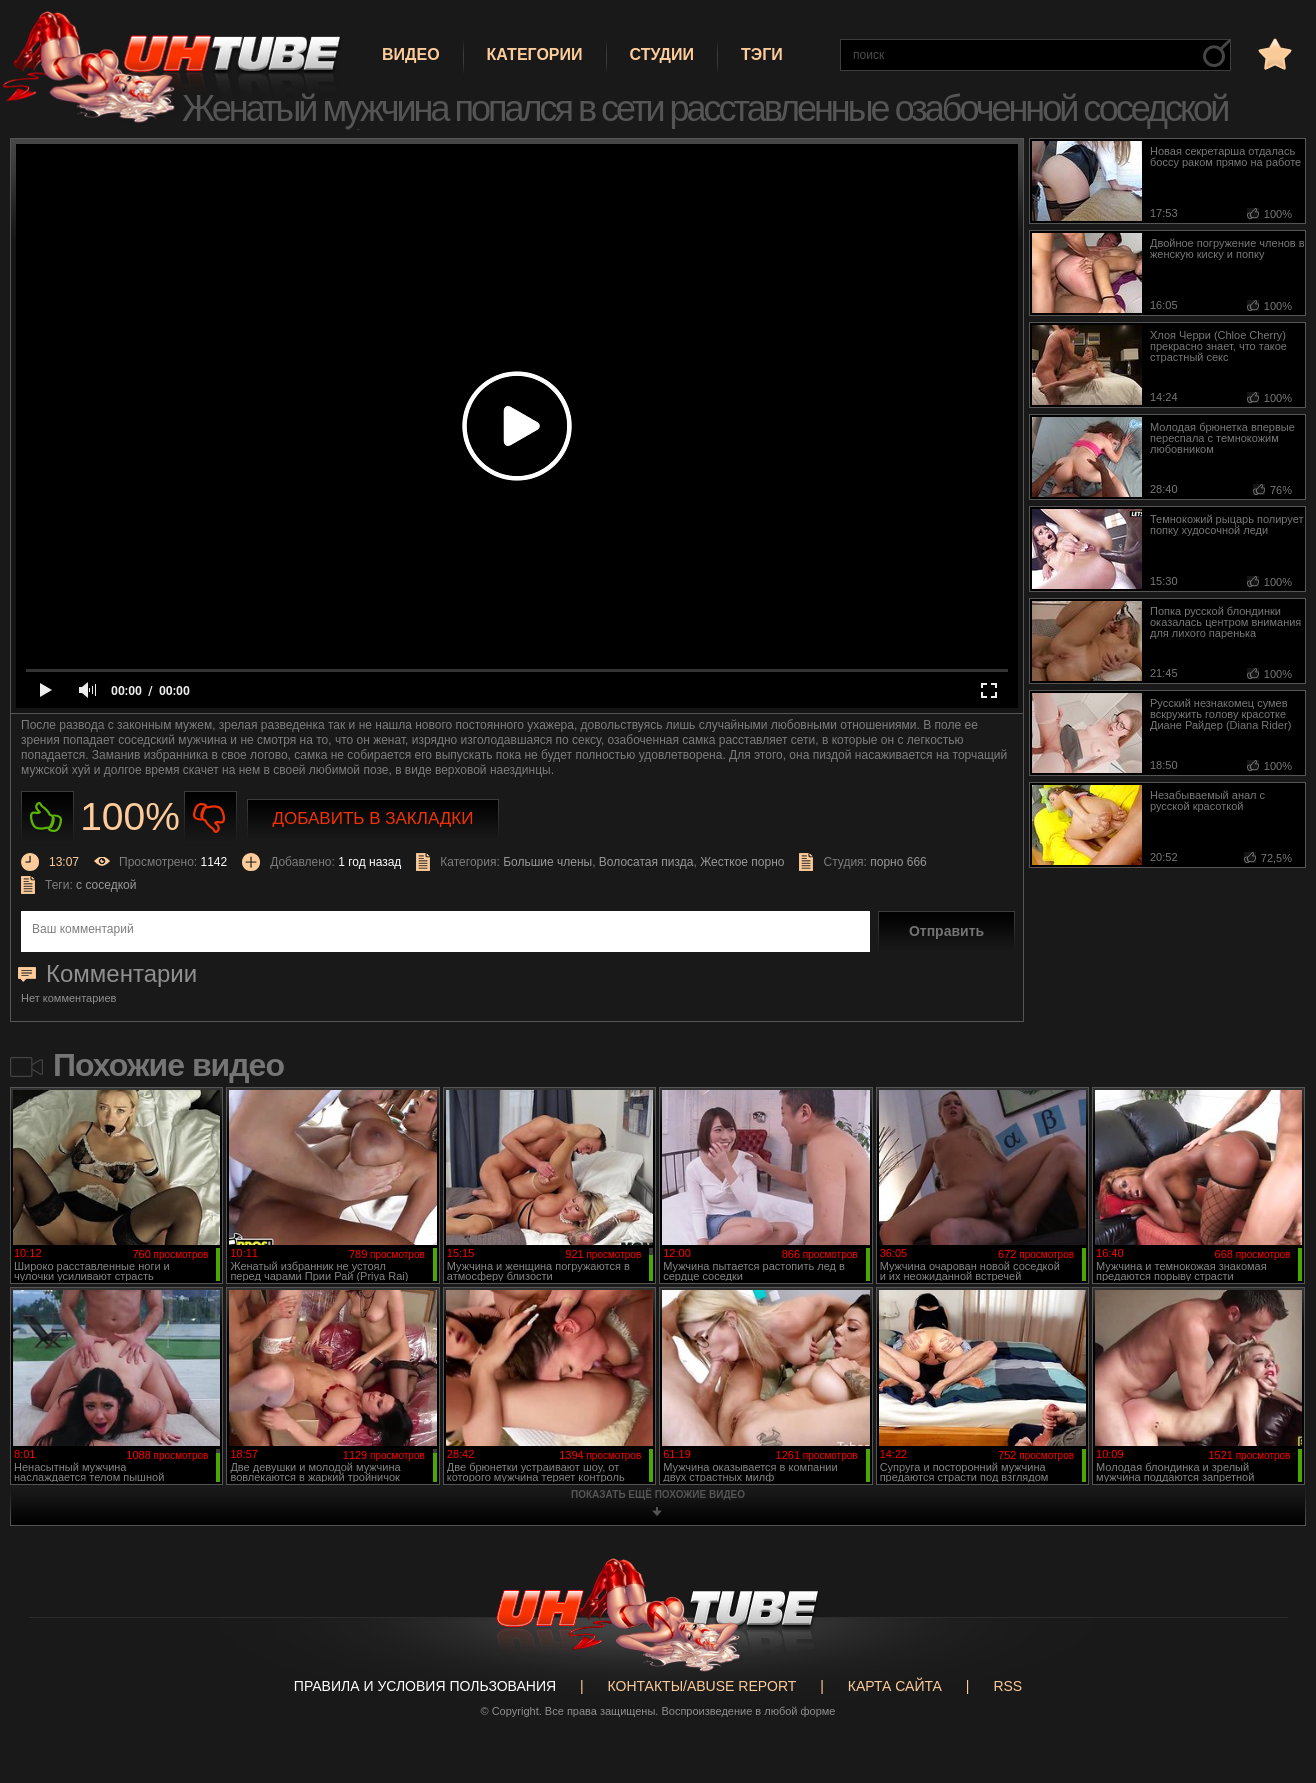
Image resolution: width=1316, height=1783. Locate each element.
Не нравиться (210, 817)
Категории (535, 54)
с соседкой (106, 885)
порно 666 (898, 862)
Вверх (1271, 1678)
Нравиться (47, 817)
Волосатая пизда (646, 862)
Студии (662, 54)
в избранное (1273, 53)
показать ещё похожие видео (658, 1494)
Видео (411, 54)
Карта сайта (895, 1686)
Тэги (762, 54)
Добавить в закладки (373, 818)
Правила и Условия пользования (425, 1686)
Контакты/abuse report (702, 1686)
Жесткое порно (742, 862)
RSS (1007, 1686)
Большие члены (547, 862)
